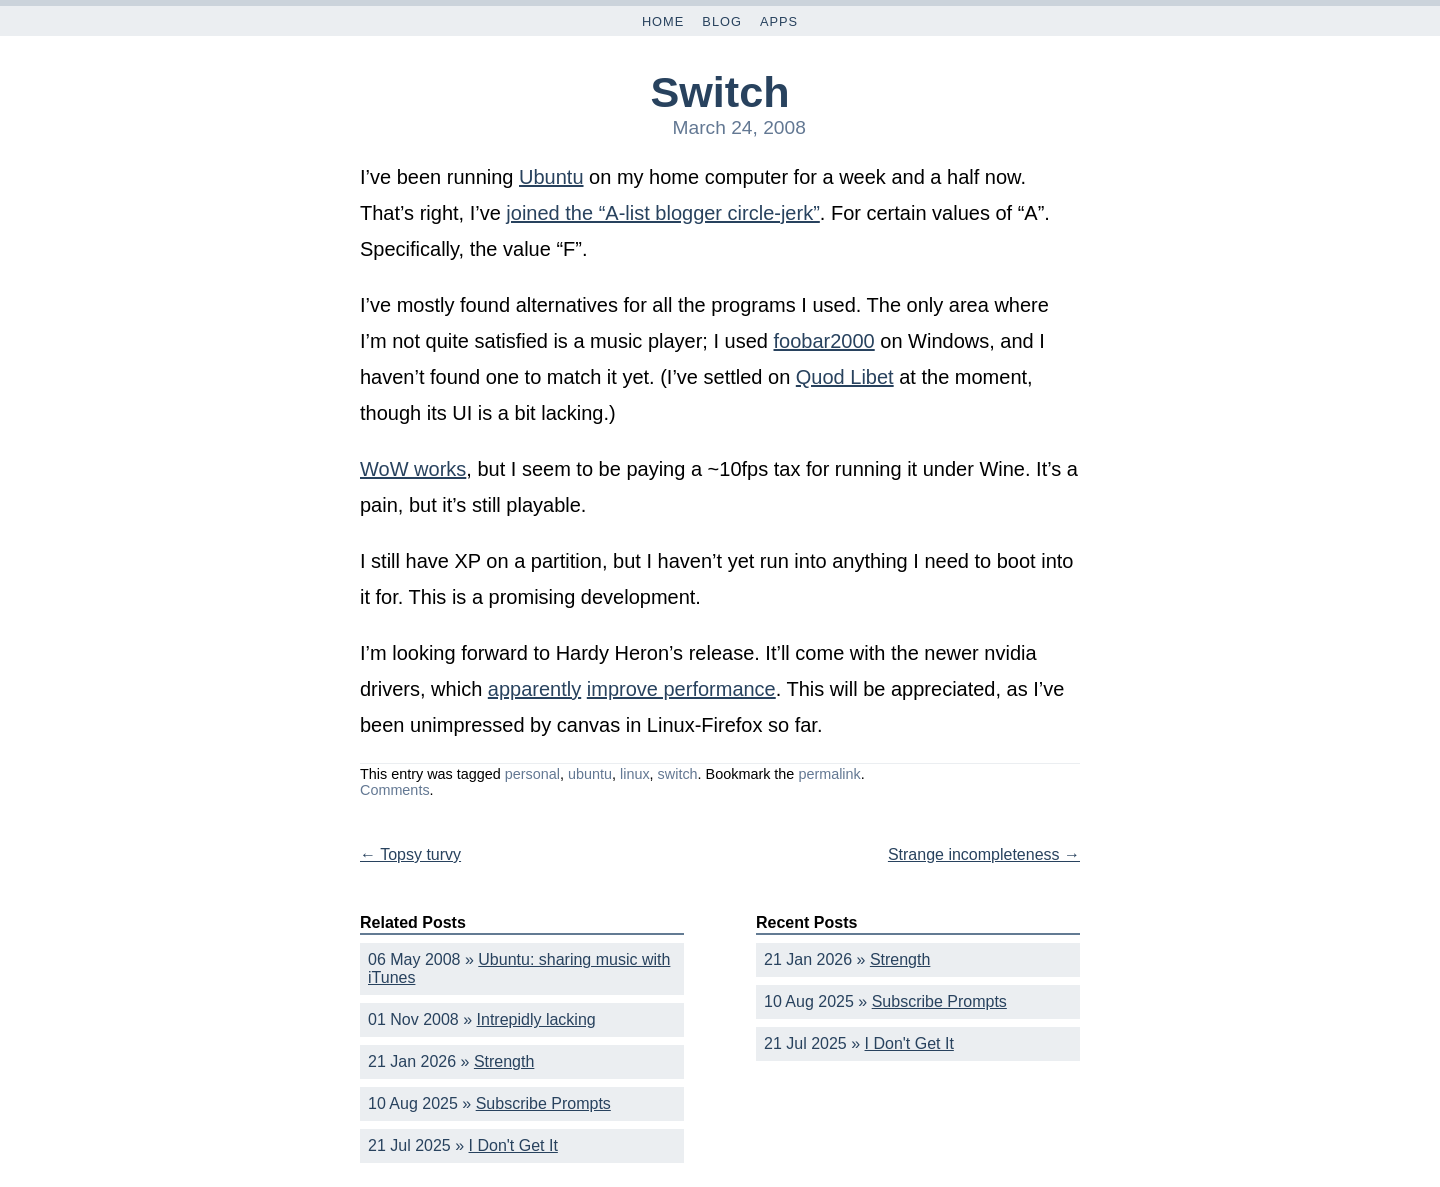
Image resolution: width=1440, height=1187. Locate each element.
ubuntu (590, 774)
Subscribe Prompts (543, 1103)
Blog (722, 21)
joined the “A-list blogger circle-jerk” (662, 213)
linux (635, 774)
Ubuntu (551, 177)
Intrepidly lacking (536, 1019)
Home (663, 21)
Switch (719, 92)
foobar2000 (824, 341)
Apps (779, 21)
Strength (504, 1061)
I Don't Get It (513, 1145)
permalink (829, 774)
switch (678, 774)
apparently (534, 689)
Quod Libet (845, 377)
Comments (395, 790)
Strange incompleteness (984, 854)
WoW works (413, 469)
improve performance (681, 689)
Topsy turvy (410, 854)
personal (532, 774)
